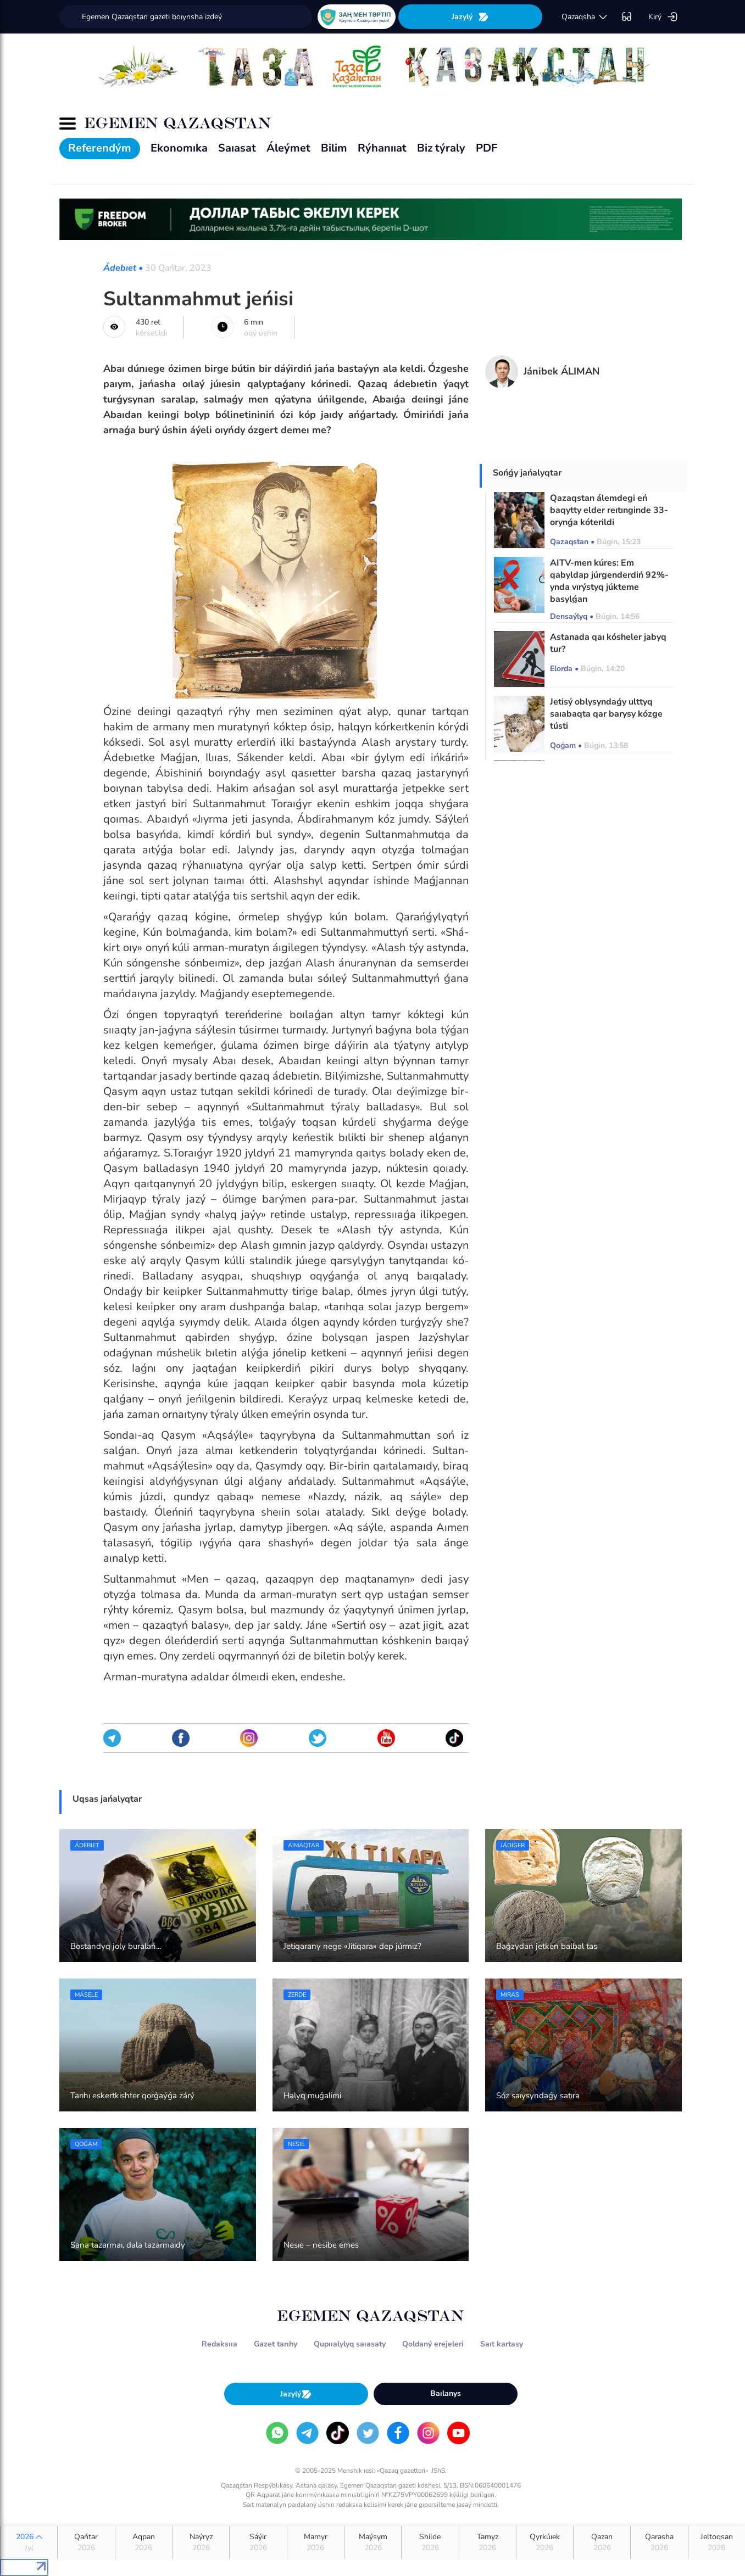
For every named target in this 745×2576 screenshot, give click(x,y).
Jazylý (470, 17)
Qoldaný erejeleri (433, 2344)
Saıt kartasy (501, 2344)
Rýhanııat (382, 148)
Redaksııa (219, 2344)
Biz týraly (441, 148)
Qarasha (659, 2542)
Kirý (663, 17)
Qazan (602, 2542)
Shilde (430, 2542)
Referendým (99, 148)
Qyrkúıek (545, 2542)
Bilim (334, 148)
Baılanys (445, 2393)
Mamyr (315, 2542)
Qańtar (86, 2542)
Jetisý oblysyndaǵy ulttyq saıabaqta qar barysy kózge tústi (606, 714)
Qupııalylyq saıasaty (350, 2344)
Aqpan (143, 2542)
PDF (486, 148)
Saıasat (237, 148)
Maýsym (373, 2542)
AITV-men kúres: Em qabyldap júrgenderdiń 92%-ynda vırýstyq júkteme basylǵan (609, 581)
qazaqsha (584, 17)
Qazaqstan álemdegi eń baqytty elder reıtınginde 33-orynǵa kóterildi (609, 510)
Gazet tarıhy (275, 2344)
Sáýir (258, 2542)
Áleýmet (288, 148)
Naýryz (201, 2542)
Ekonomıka (179, 148)
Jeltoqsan (717, 2542)
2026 (29, 2542)
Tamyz (487, 2542)
